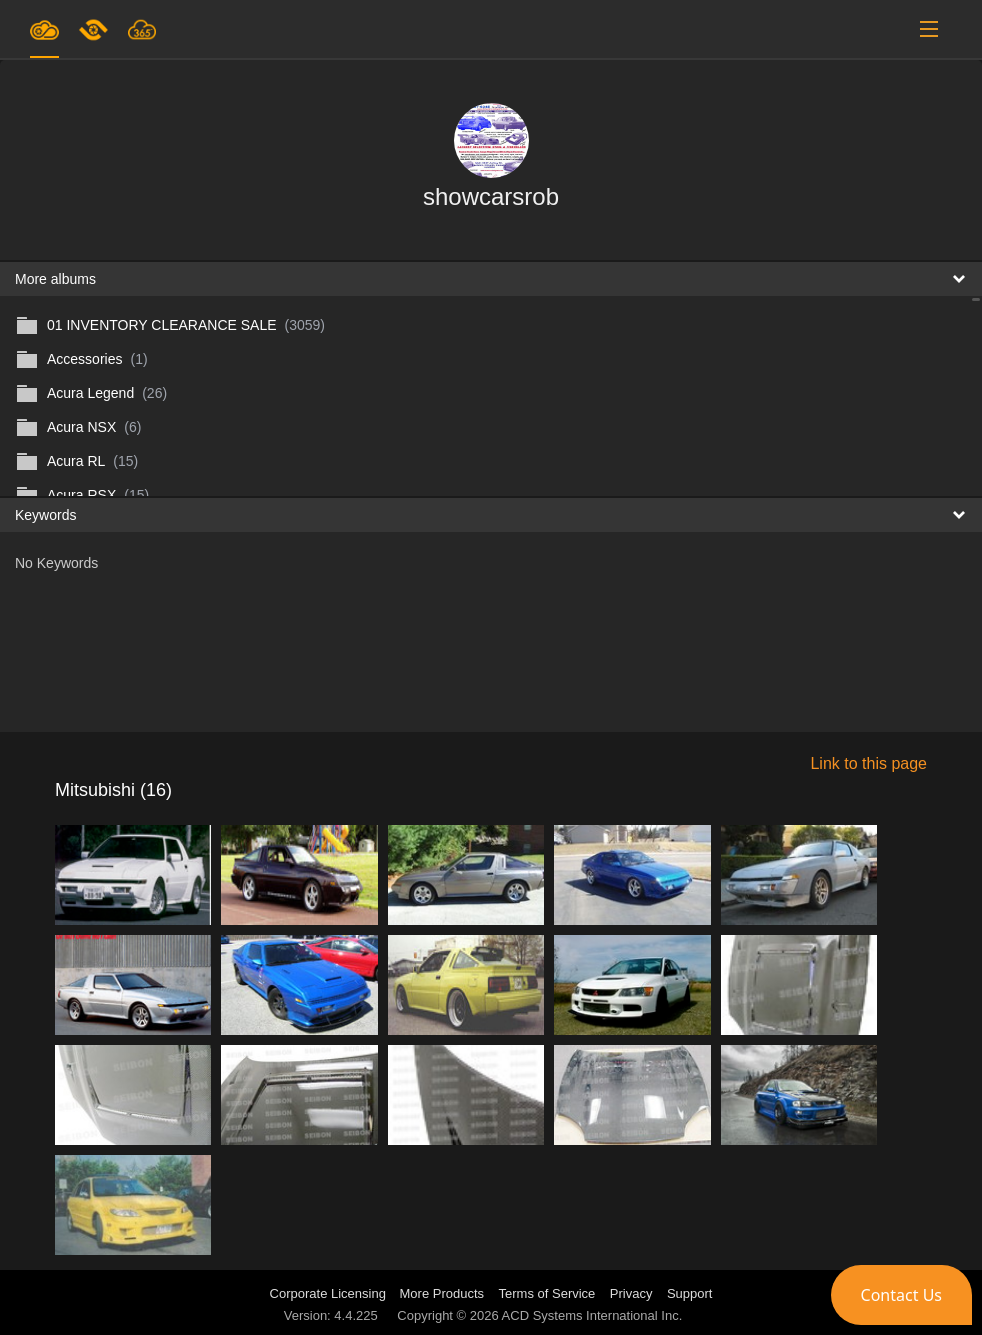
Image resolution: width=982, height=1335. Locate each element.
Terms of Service (547, 1293)
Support (690, 1293)
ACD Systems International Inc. (592, 1315)
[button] (901, 1295)
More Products (442, 1293)
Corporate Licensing (330, 1293)
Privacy (631, 1293)
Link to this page (868, 763)
